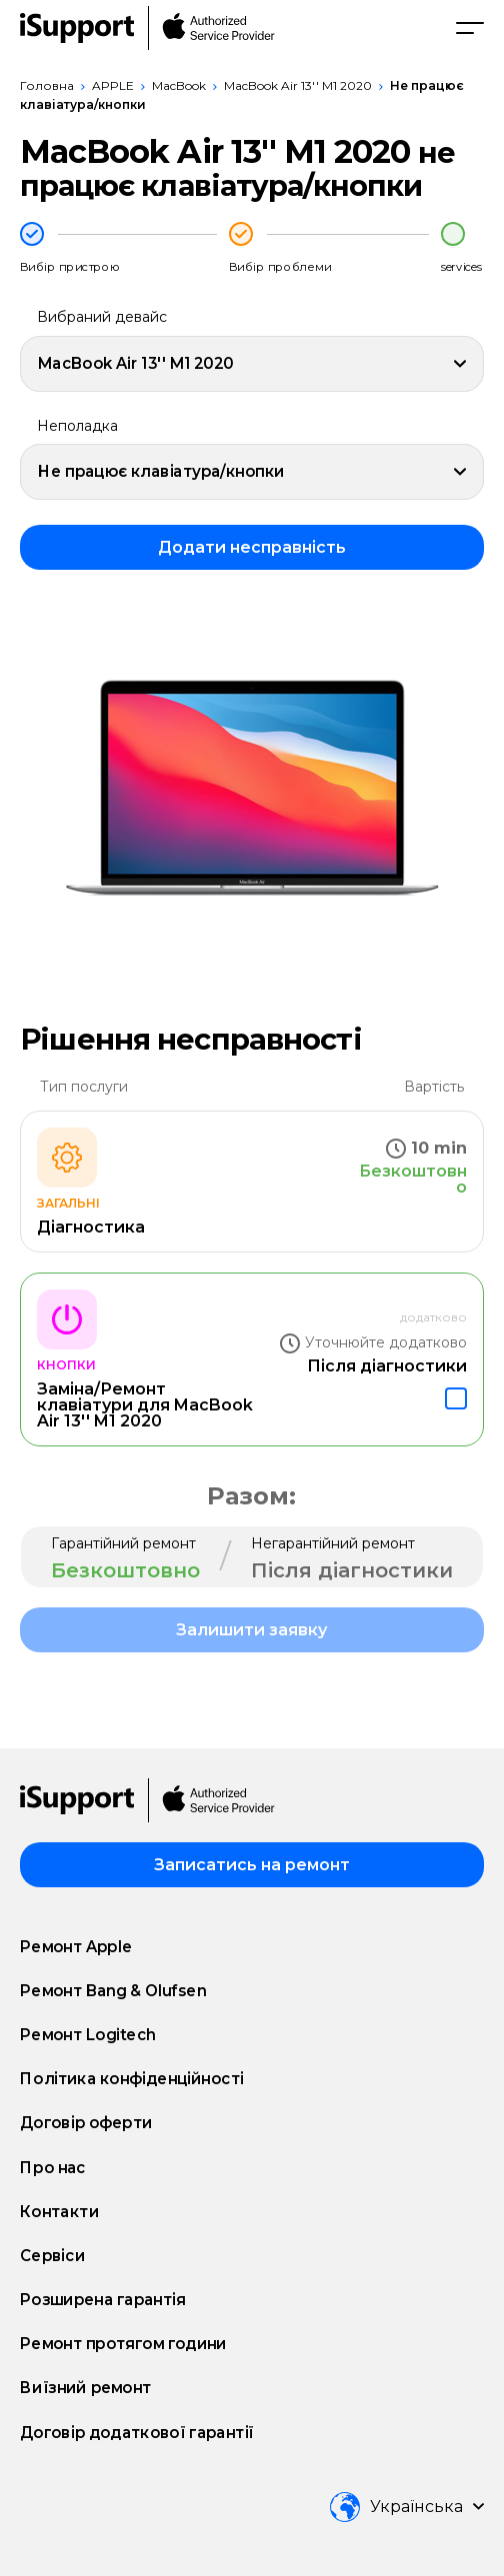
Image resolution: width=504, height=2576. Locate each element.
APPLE (113, 85)
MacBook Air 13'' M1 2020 (298, 85)
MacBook (179, 85)
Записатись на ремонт (252, 1864)
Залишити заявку (251, 1629)
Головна (47, 85)
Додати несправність (252, 547)
